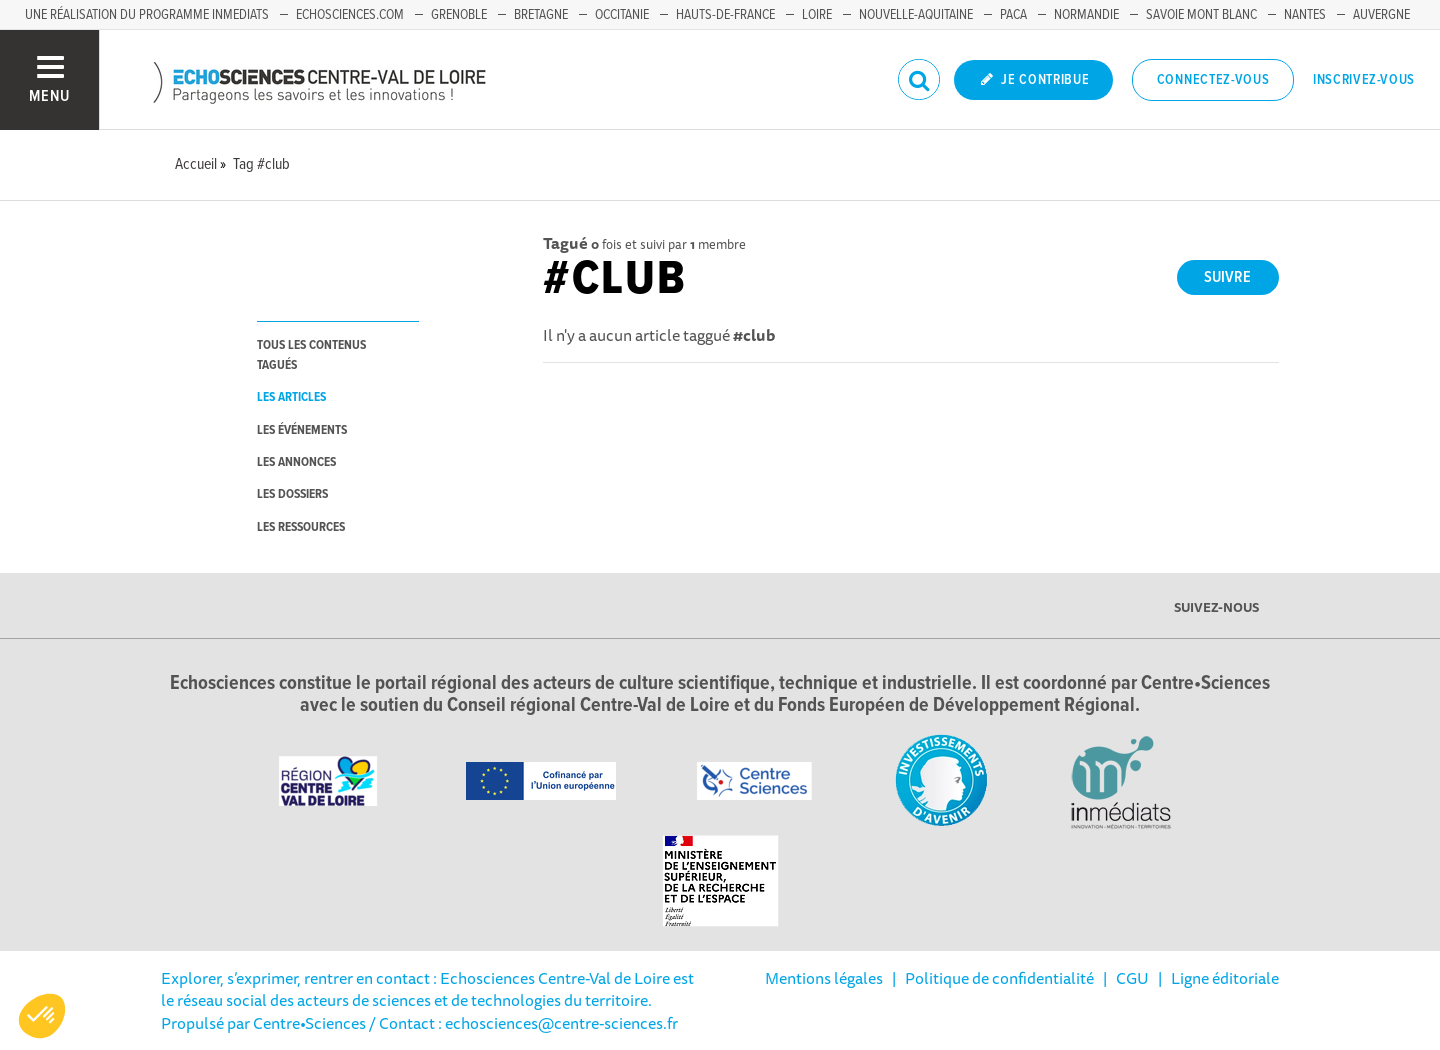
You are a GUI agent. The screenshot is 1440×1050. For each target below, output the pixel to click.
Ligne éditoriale (1225, 978)
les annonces (296, 462)
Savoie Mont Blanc (1201, 15)
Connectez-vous (1213, 80)
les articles (291, 397)
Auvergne (1381, 15)
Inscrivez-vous (1364, 80)
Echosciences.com (350, 15)
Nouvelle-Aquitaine (916, 15)
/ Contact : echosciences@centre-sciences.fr (522, 1023)
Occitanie (622, 15)
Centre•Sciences (309, 1023)
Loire (817, 15)
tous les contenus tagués (311, 355)
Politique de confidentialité (999, 978)
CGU (1132, 978)
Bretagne (541, 15)
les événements (302, 430)
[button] (42, 1016)
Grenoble (459, 15)
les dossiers (292, 494)
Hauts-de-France (725, 15)
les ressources (301, 527)
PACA (1013, 15)
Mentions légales (824, 978)
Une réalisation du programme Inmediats (147, 15)
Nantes (1305, 15)
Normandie (1086, 15)
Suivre (1227, 277)
